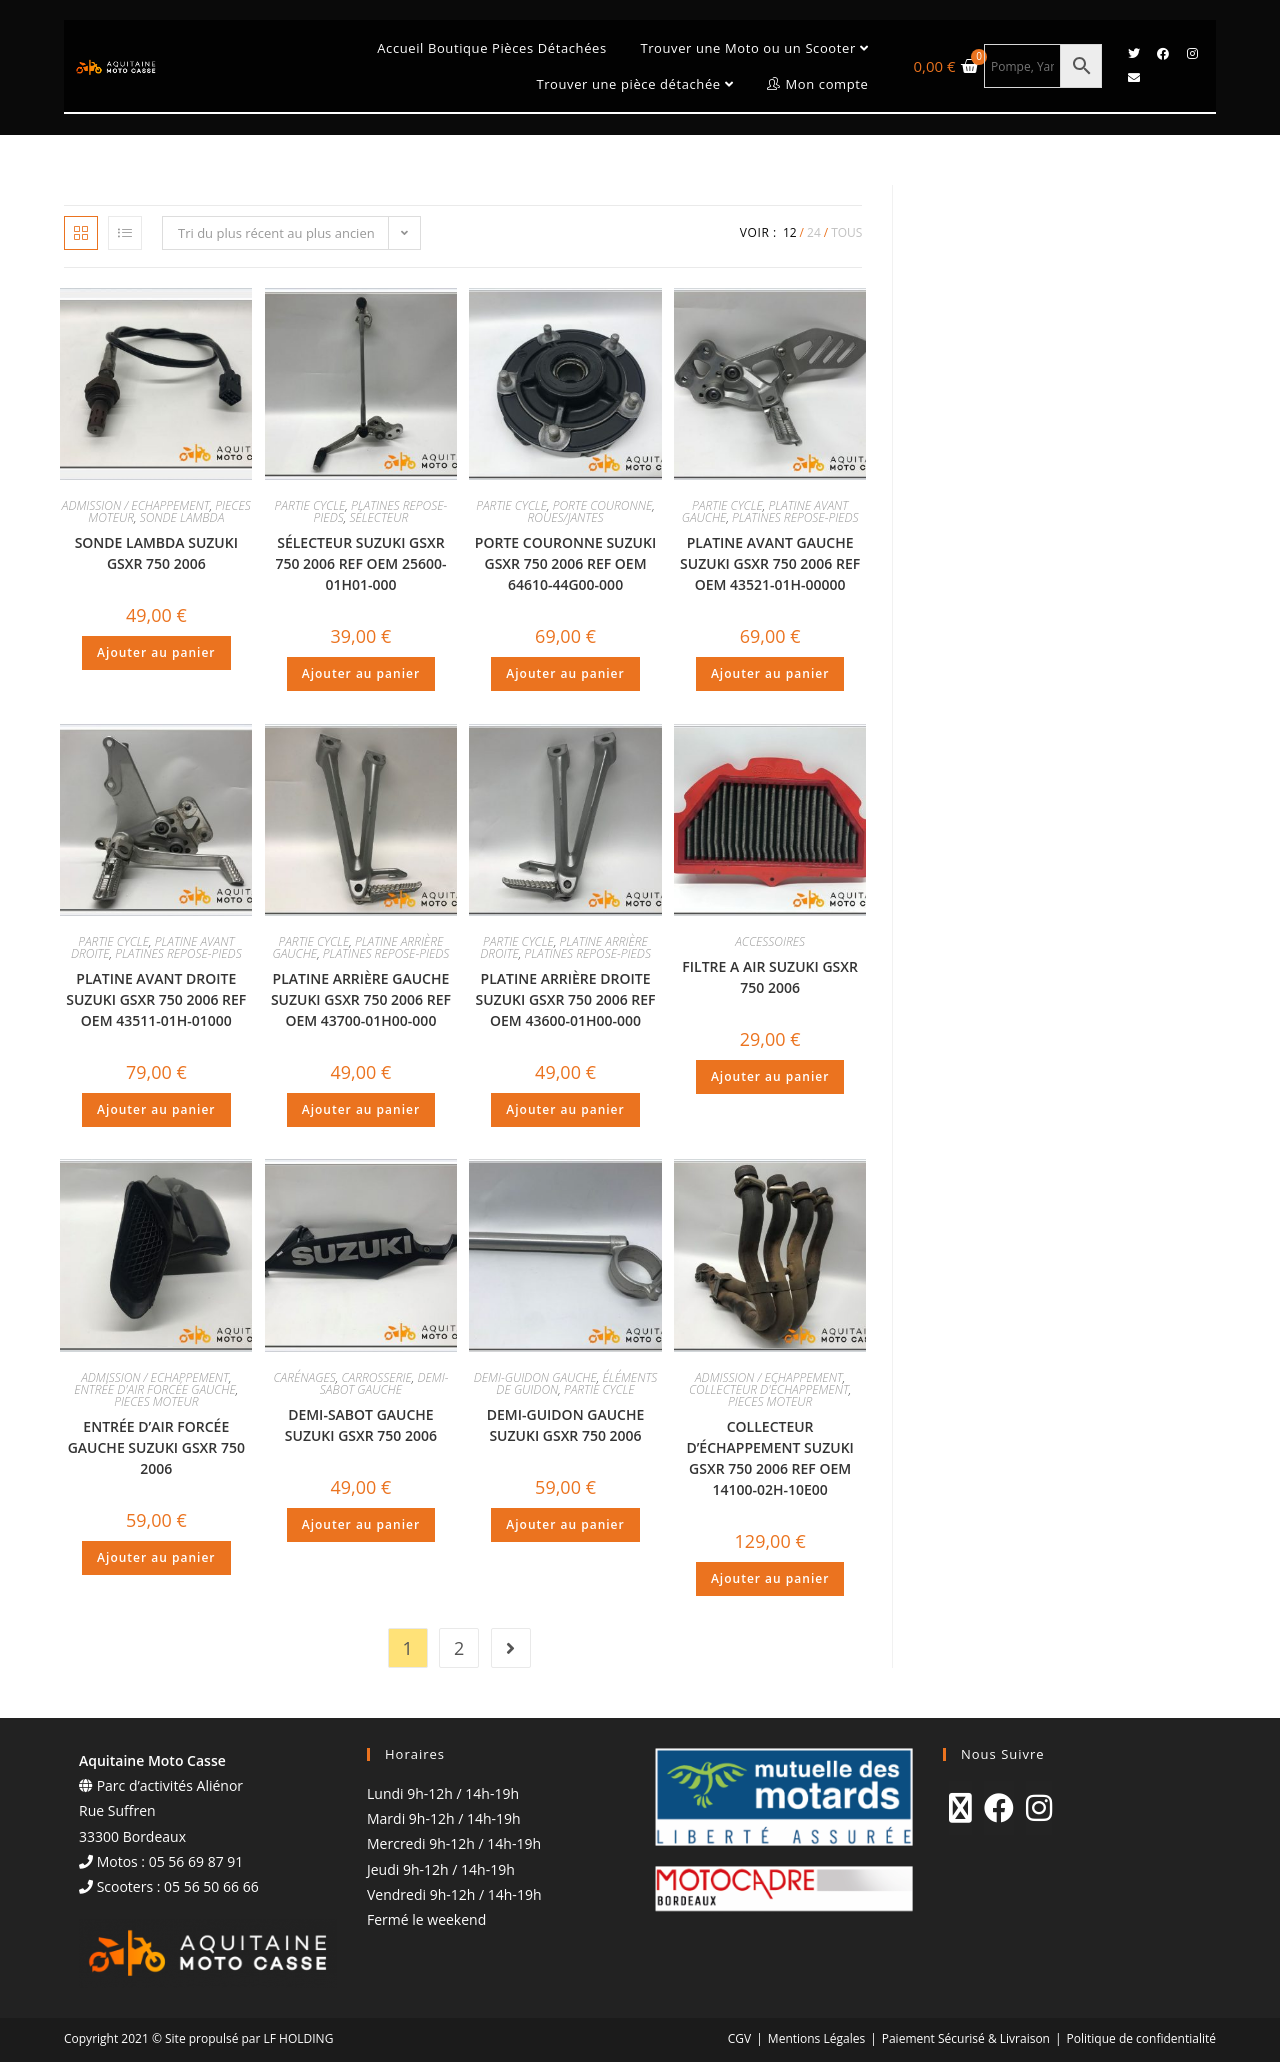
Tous (846, 232)
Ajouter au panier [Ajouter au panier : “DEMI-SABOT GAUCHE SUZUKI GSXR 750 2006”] (361, 1524)
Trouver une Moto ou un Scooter (754, 48)
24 (814, 232)
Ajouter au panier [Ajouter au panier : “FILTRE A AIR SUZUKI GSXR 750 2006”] (770, 1076)
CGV (739, 2038)
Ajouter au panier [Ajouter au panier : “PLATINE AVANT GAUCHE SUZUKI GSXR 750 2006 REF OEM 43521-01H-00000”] (770, 673)
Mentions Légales (816, 2038)
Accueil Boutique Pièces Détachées (491, 48)
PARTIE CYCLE (310, 505)
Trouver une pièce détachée (634, 84)
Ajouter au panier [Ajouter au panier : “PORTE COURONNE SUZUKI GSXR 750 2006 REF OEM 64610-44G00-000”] (565, 673)
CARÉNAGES (304, 1377)
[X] (960, 1808)
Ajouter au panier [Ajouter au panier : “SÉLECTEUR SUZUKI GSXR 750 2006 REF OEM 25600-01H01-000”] (361, 673)
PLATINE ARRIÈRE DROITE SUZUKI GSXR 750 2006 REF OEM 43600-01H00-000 (565, 999)
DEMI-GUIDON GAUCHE (535, 1377)
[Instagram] (1039, 1808)
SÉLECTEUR (378, 517)
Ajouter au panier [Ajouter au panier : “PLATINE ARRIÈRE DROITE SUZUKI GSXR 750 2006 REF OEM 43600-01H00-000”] (565, 1109)
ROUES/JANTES (566, 517)
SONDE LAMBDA (182, 517)
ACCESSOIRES (770, 941)
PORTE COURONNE (603, 505)
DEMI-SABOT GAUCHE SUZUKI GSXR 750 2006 (361, 1425)
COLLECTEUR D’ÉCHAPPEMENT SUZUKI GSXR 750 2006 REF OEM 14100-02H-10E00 (769, 1458)
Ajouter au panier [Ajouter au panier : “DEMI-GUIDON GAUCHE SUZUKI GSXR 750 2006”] (565, 1524)
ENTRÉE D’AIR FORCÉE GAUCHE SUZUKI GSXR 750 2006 (156, 1447)
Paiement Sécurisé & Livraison (966, 2038)
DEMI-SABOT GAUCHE (384, 1383)
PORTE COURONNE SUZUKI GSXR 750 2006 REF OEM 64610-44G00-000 (565, 563)
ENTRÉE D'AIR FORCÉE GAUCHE (155, 1389)
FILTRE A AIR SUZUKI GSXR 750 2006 (770, 977)
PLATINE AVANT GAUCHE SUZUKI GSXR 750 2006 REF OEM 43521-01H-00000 (770, 563)
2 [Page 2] (459, 1648)
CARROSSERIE (376, 1377)
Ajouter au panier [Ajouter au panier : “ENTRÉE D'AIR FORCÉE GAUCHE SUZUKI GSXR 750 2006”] (156, 1557)
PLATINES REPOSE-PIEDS (795, 517)
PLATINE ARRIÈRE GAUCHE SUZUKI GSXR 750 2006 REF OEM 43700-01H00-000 (361, 999)
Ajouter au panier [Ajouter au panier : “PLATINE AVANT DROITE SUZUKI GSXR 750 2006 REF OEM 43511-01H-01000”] (156, 1109)
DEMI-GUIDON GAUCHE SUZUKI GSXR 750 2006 (565, 1425)
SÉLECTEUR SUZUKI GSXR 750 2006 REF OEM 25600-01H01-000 (360, 563)
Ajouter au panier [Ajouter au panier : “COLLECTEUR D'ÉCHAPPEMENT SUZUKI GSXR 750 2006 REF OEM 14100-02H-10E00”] (770, 1578)
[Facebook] (999, 1808)
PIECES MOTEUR (156, 1401)
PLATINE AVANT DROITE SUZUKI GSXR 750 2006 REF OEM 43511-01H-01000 (156, 999)
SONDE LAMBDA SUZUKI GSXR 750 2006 (156, 553)
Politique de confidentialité (1141, 2038)
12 (790, 232)
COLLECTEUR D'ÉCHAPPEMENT (769, 1389)
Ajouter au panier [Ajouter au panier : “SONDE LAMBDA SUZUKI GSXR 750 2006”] (156, 652)
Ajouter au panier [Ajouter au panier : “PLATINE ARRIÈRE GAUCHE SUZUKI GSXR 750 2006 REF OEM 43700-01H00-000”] (361, 1109)
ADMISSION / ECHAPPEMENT (136, 505)
